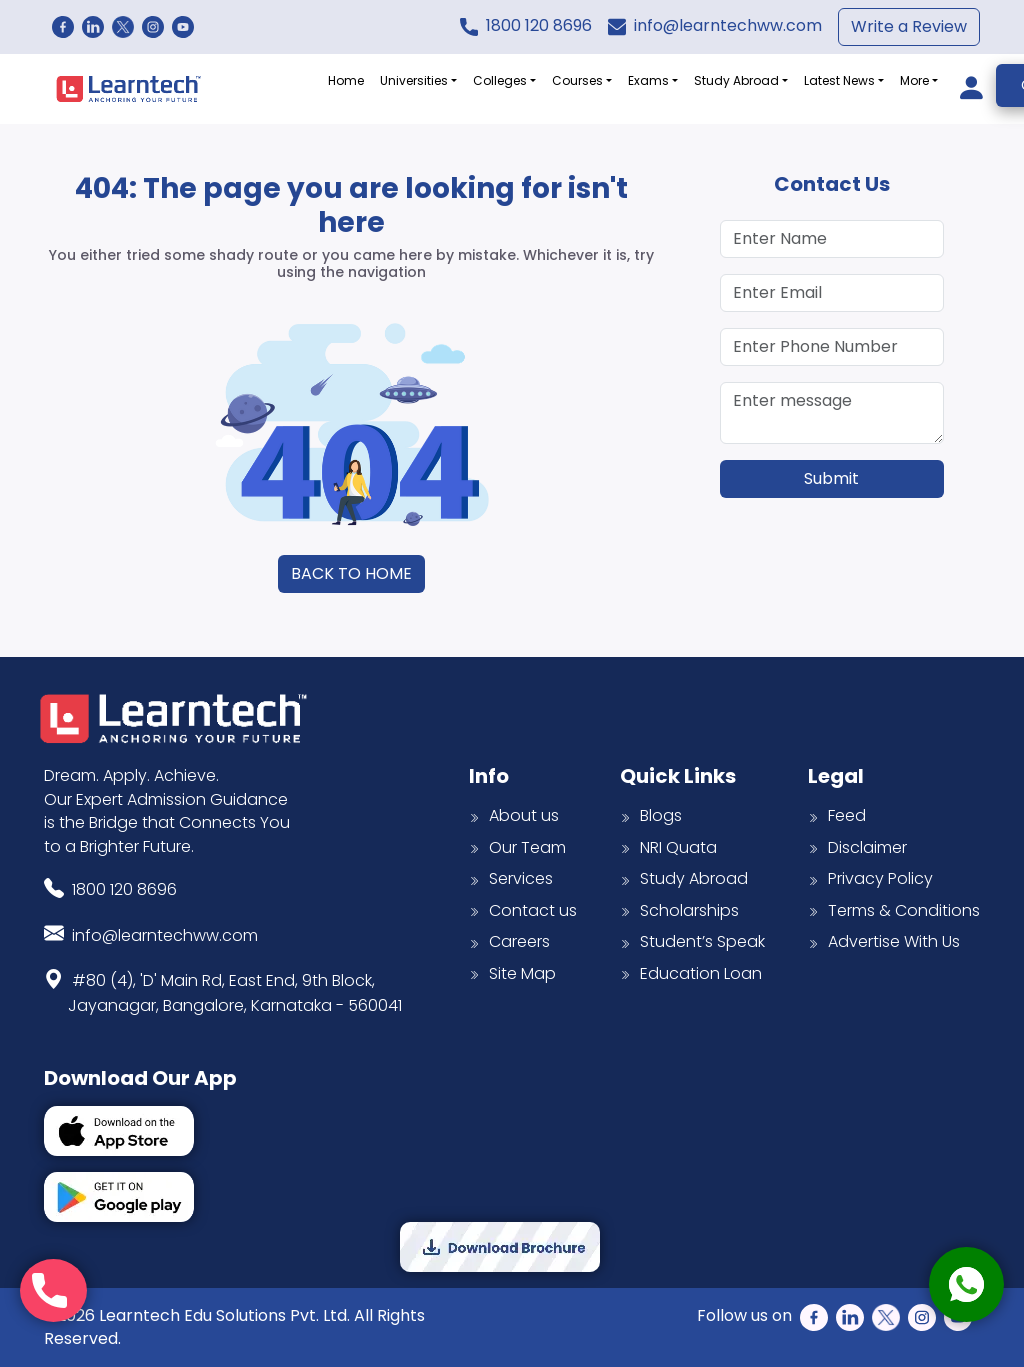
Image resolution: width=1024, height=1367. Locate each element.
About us (514, 815)
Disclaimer (857, 847)
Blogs (651, 815)
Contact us (523, 910)
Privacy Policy (870, 878)
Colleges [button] (500, 80)
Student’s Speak (692, 941)
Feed (837, 815)
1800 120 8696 (539, 25)
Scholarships (679, 910)
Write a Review (909, 26)
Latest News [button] (839, 80)
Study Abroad (684, 878)
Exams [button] (648, 80)
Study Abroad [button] (736, 80)
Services (511, 878)
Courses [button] (577, 80)
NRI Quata (668, 847)
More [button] (914, 80)
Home (346, 80)
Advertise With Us (884, 941)
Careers (509, 941)
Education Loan (691, 973)
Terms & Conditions (894, 910)
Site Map (512, 973)
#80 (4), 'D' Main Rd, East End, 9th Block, (235, 991)
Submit (831, 478)
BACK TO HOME (351, 573)
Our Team (517, 847)
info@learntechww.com (728, 25)
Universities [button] (414, 80)
